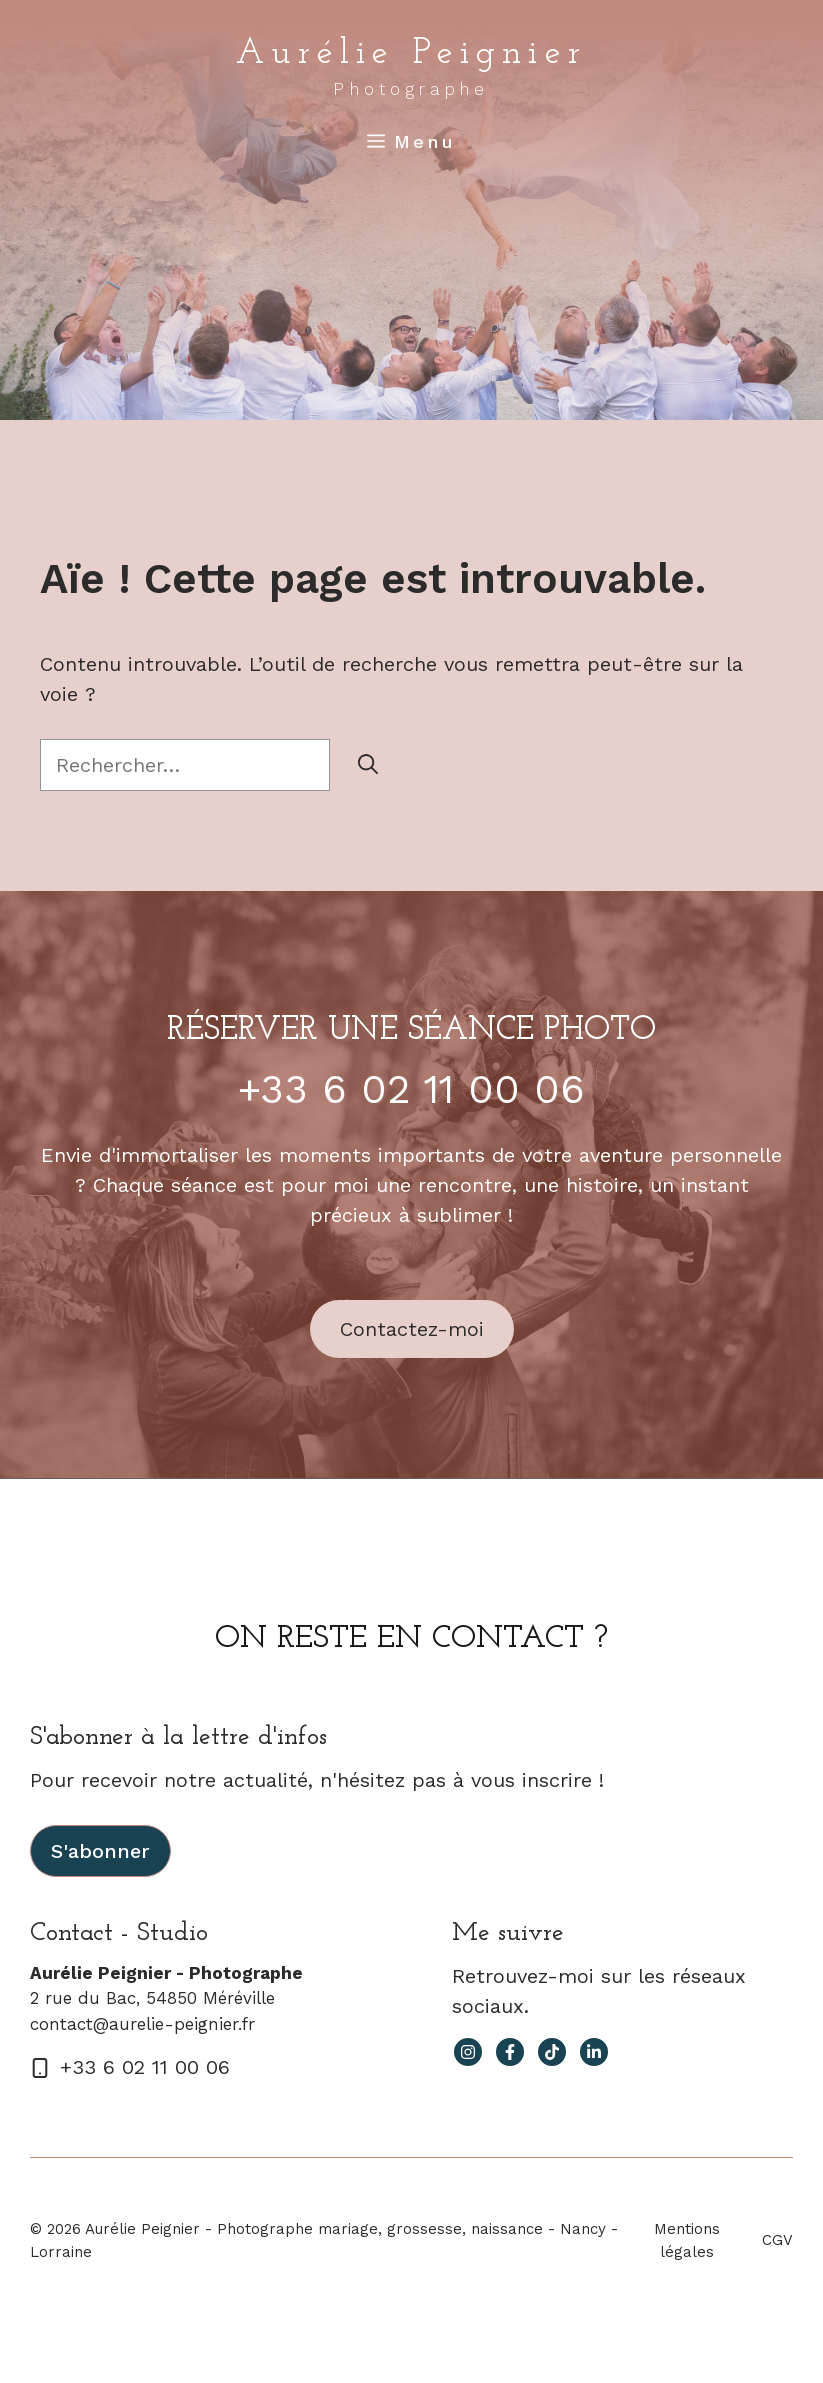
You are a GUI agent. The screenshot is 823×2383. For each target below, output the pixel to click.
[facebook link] (510, 2052)
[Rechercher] (368, 765)
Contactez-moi (412, 1329)
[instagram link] (468, 2052)
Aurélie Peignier (411, 54)
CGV (777, 2240)
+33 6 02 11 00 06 (411, 1089)
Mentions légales (687, 2240)
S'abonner (100, 1851)
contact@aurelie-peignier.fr (142, 2024)
